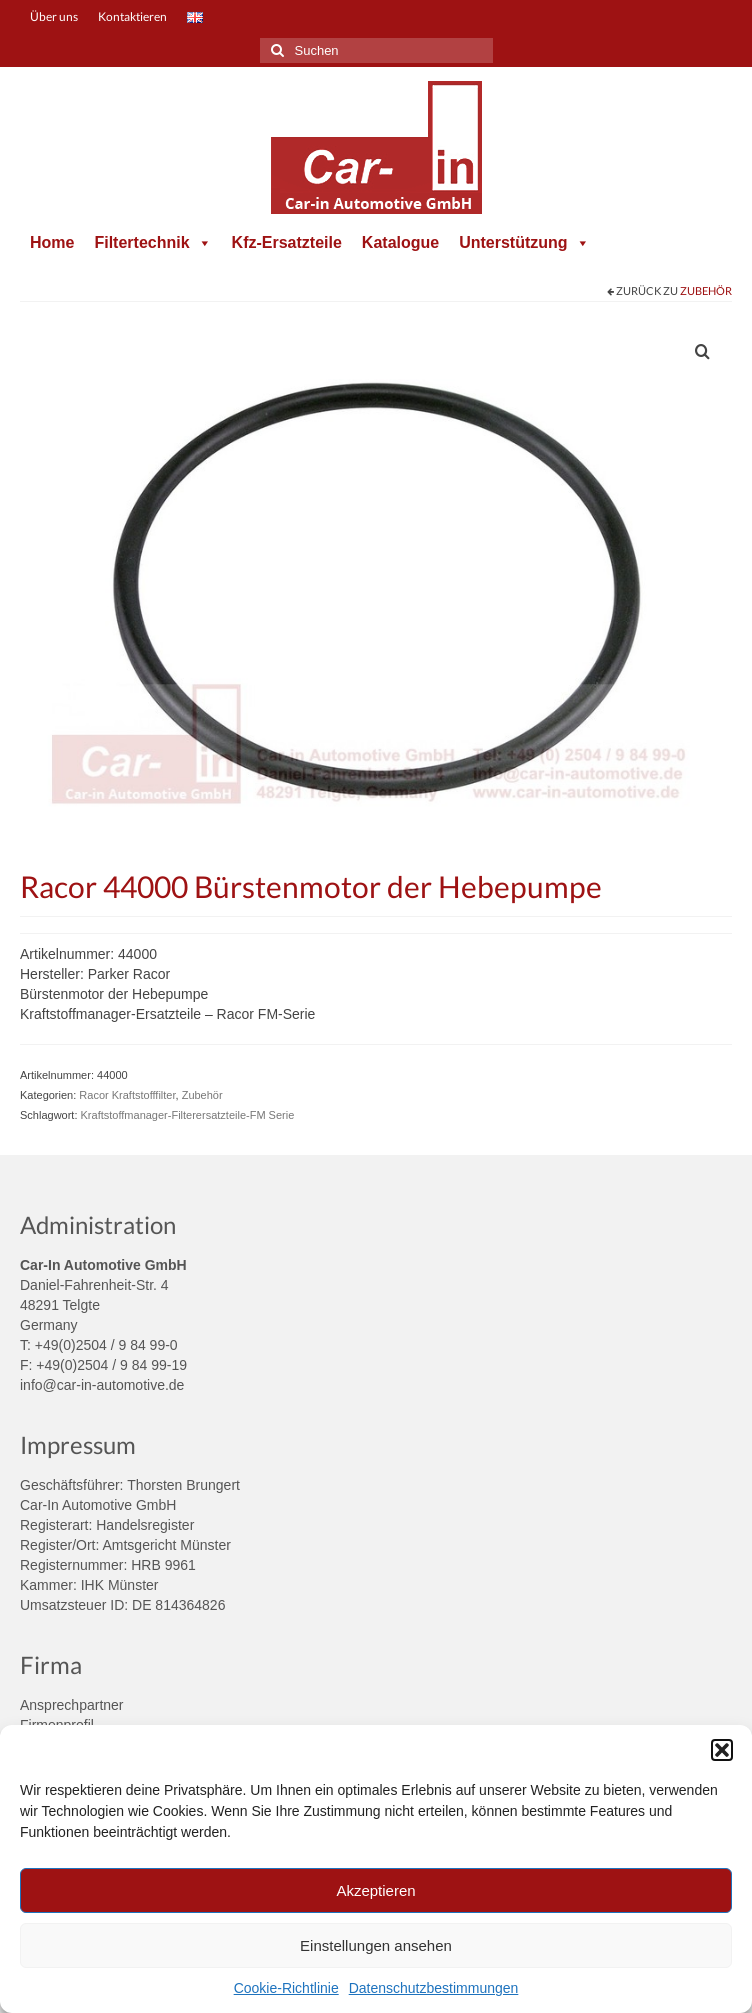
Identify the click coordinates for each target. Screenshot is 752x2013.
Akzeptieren (375, 1890)
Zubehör (706, 290)
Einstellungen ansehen (376, 1945)
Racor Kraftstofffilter (127, 1095)
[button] (722, 1750)
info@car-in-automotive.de (102, 1385)
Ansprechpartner (72, 1705)
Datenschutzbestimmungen (434, 1988)
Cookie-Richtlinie (286, 1988)
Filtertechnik (152, 242)
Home (52, 242)
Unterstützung (524, 242)
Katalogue (400, 242)
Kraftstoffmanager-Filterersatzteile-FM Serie (188, 1115)
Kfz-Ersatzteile (287, 242)
